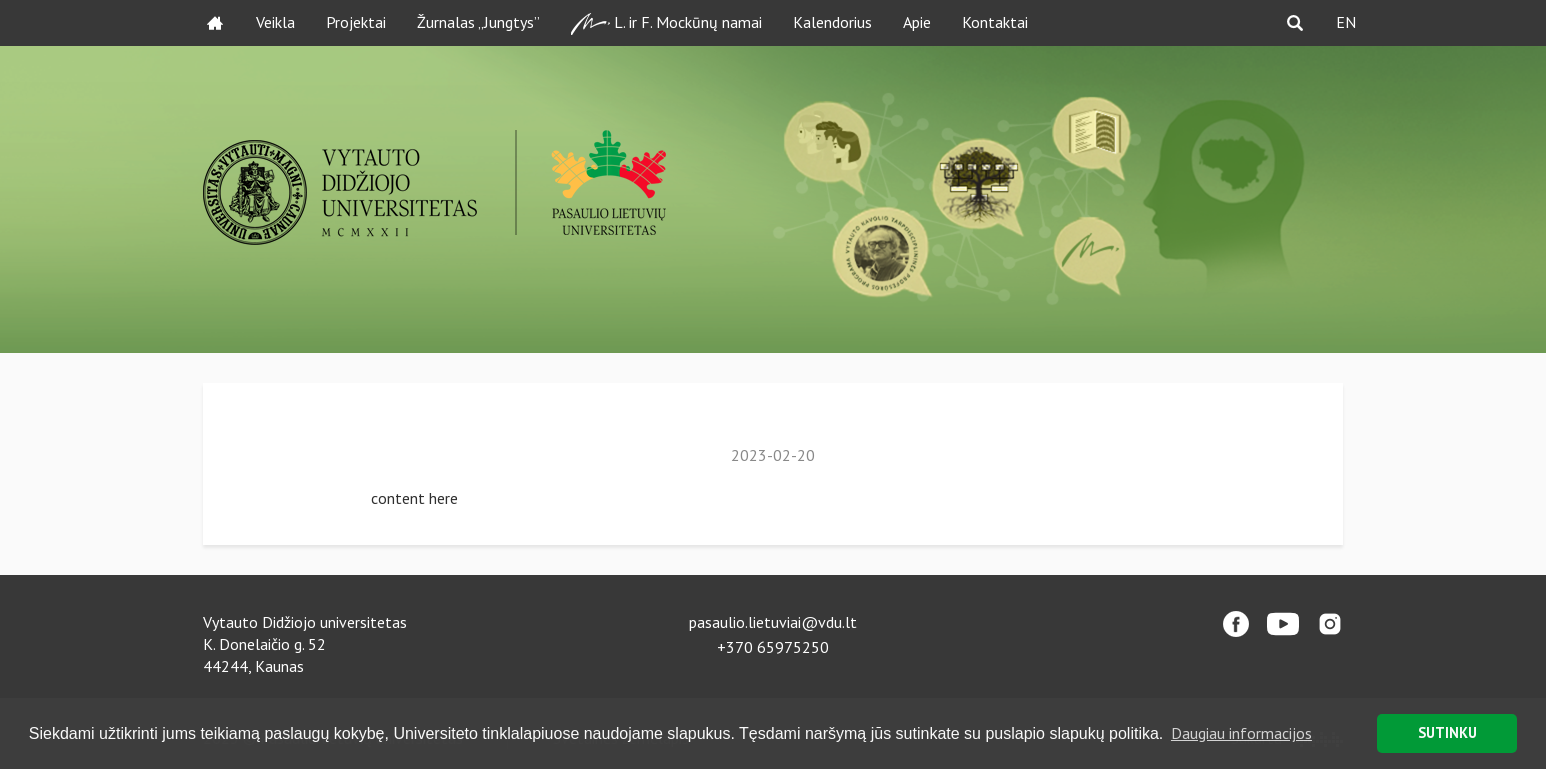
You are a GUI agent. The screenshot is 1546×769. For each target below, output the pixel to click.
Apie (917, 22)
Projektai (356, 22)
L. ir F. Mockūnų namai (666, 23)
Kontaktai (995, 22)
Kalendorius (832, 22)
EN (1346, 22)
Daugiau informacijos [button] (1241, 733)
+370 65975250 (773, 647)
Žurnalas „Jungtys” (478, 22)
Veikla (275, 22)
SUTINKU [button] (1447, 732)
